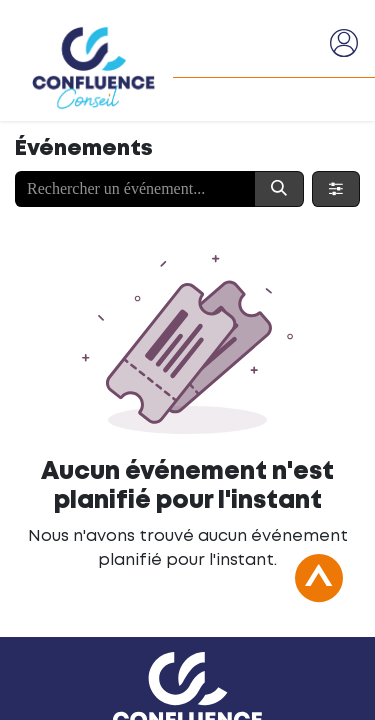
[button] (319, 589)
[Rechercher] (279, 189)
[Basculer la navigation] (306, 43)
